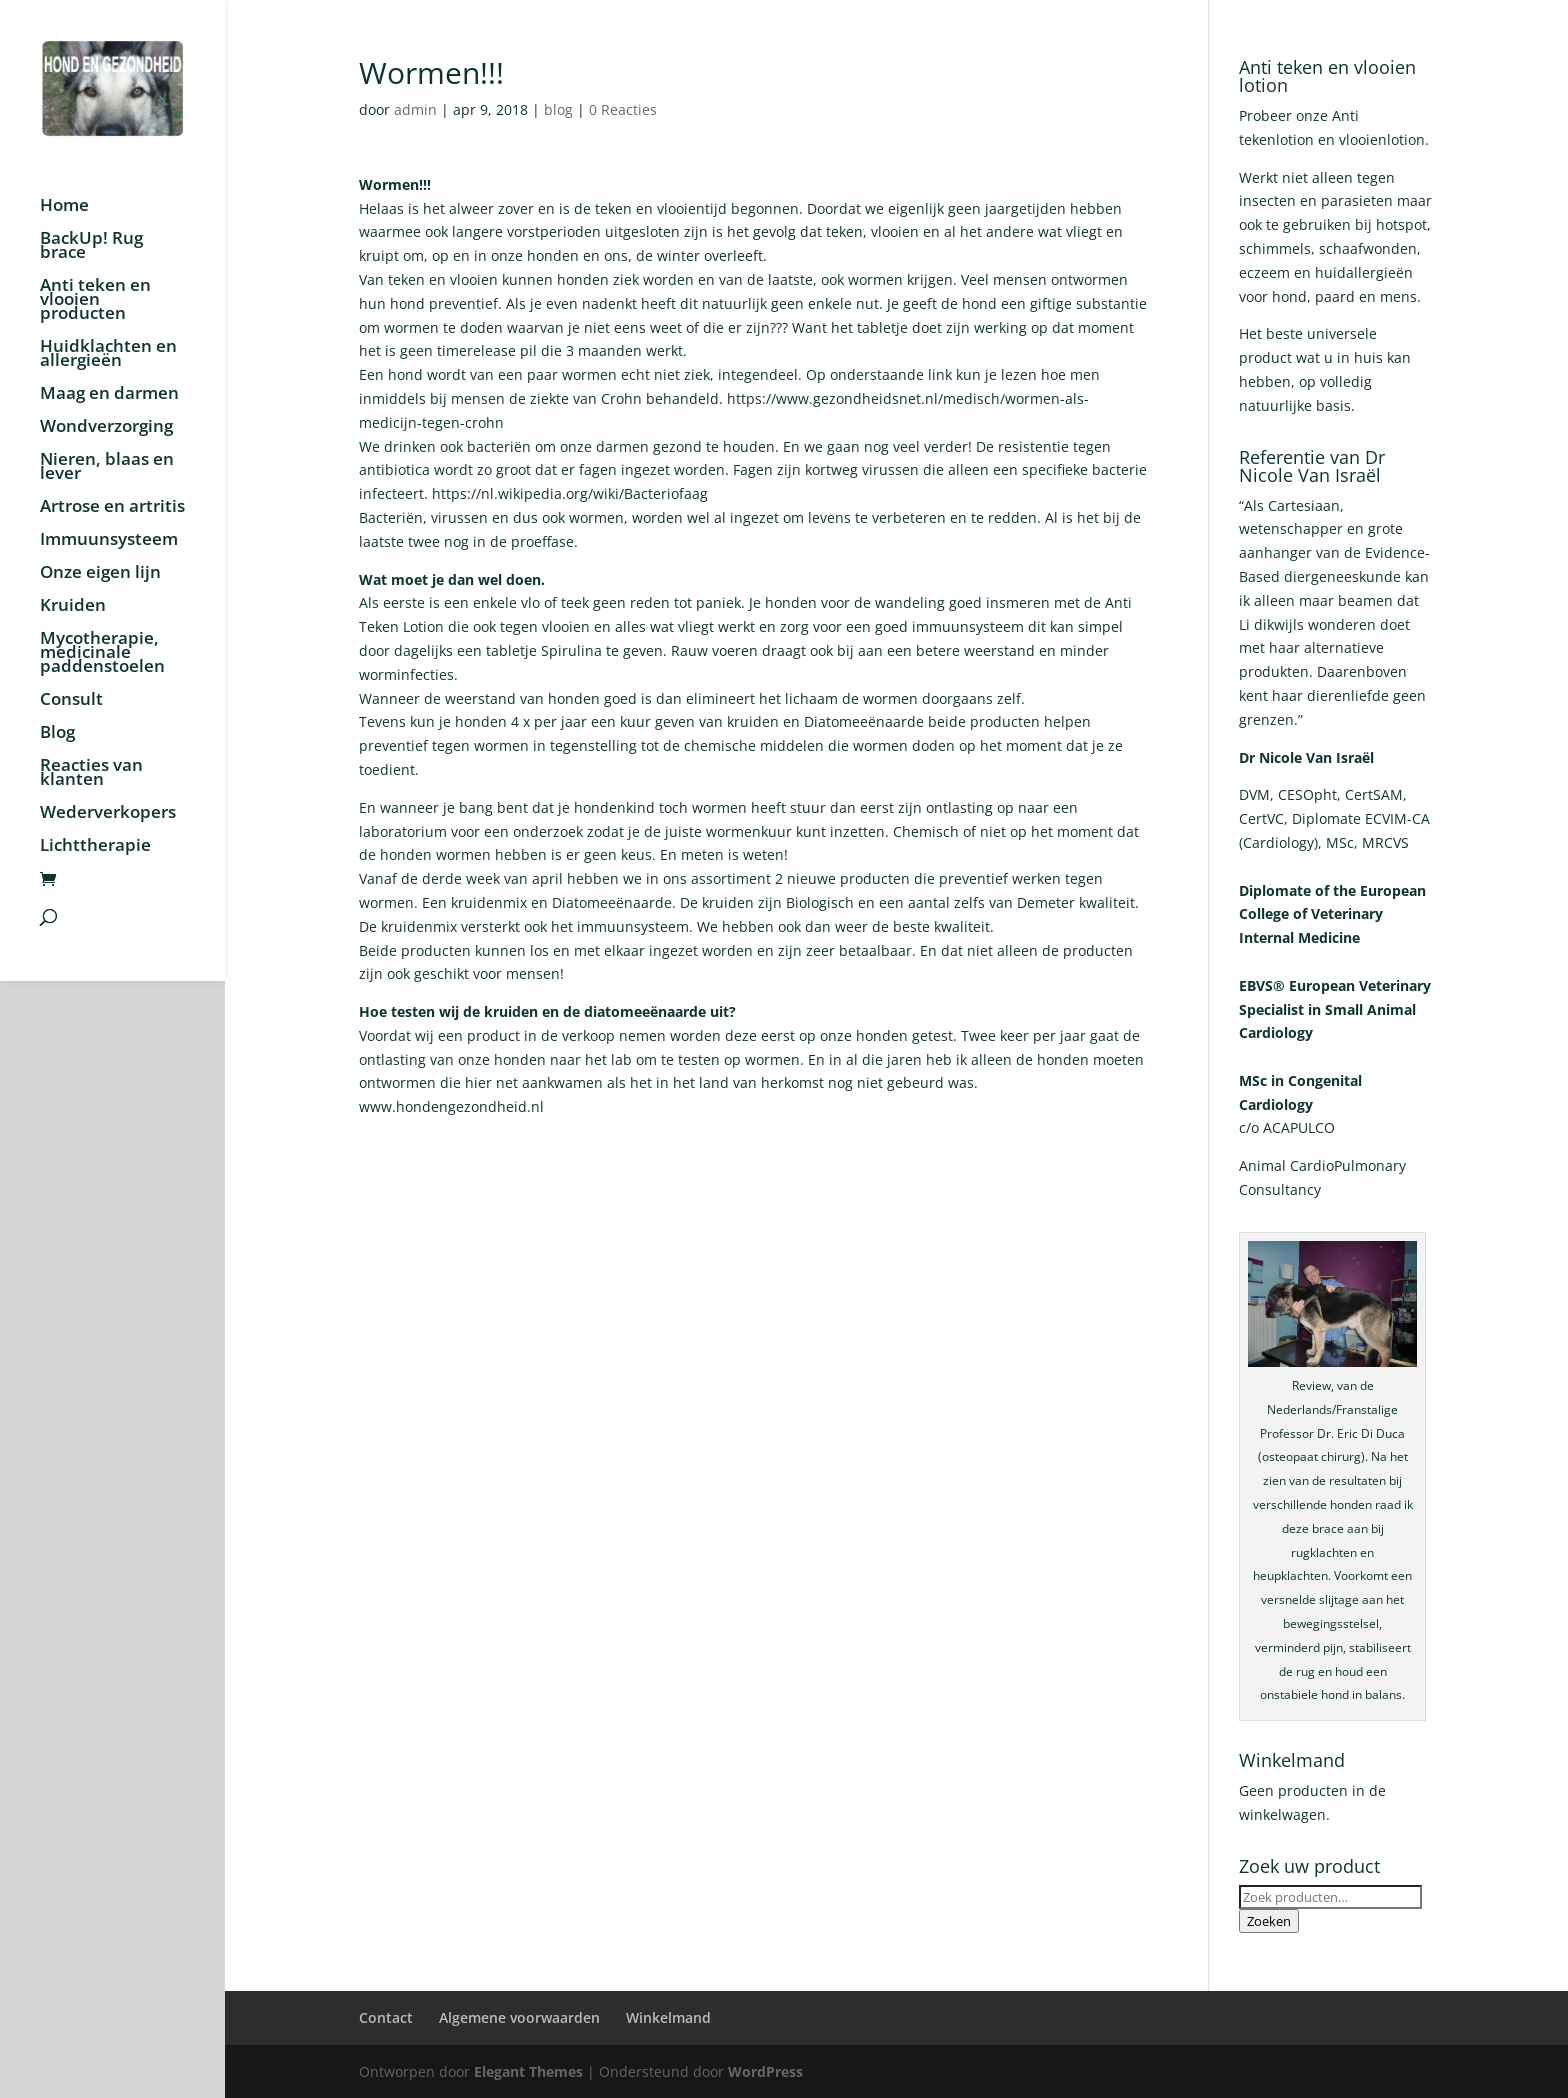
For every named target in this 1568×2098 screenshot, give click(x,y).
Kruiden (73, 607)
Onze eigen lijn (100, 574)
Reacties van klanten (91, 774)
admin (415, 109)
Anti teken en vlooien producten (95, 301)
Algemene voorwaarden (519, 2017)
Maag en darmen (109, 395)
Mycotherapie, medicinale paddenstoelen (102, 654)
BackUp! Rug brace (91, 247)
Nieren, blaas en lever (107, 468)
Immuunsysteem (109, 541)
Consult (71, 701)
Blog (57, 734)
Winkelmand (668, 2017)
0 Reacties (623, 109)
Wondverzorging (106, 428)
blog (558, 109)
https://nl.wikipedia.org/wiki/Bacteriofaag (570, 493)
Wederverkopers (108, 814)
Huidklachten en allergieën (108, 355)
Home (64, 207)
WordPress (765, 2071)
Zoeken (1269, 1921)
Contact (386, 2017)
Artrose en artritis (112, 508)
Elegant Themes (528, 2071)
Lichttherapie (95, 847)
